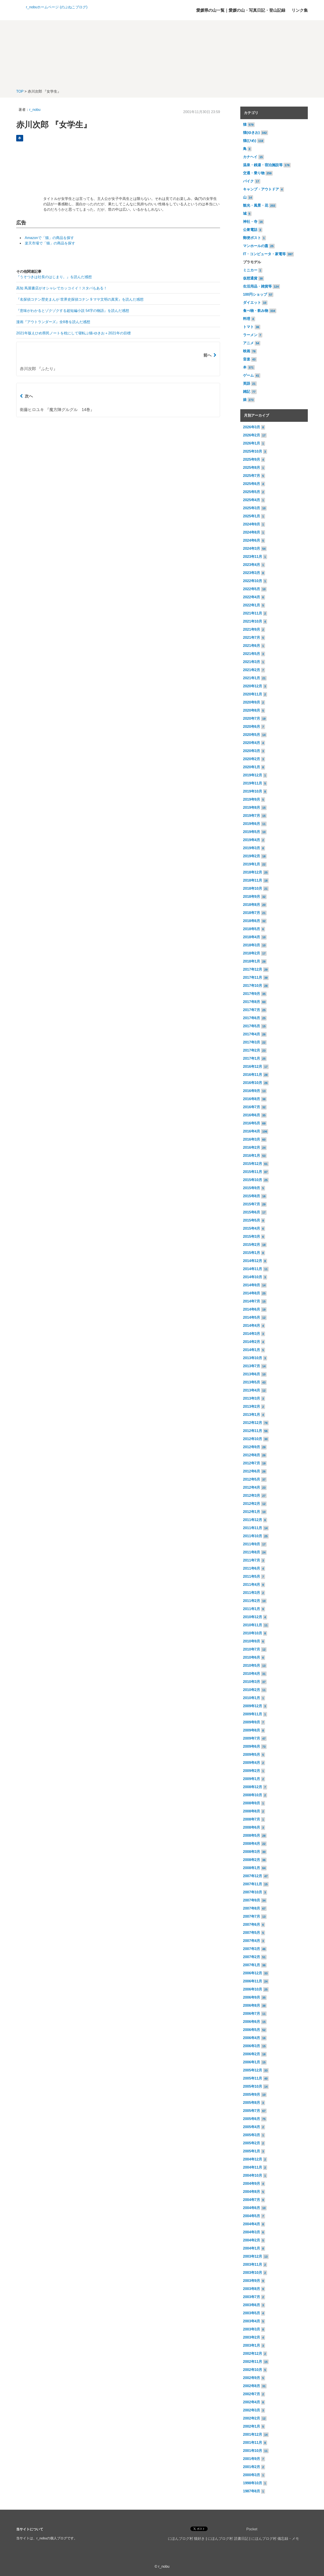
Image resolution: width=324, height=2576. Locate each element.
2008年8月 (251, 1811)
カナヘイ (250, 157)
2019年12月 (252, 775)
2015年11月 (252, 1172)
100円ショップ (255, 294)
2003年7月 (251, 2297)
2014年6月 (251, 1309)
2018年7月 (251, 913)
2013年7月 (251, 1366)
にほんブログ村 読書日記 (228, 2538)
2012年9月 (251, 1447)
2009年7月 (251, 1738)
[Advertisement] (162, 51)
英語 (246, 383)
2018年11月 (252, 880)
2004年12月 (252, 2159)
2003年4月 (251, 2321)
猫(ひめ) (249, 141)
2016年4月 (251, 1131)
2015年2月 (251, 1245)
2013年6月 (251, 1374)
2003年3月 (251, 2329)
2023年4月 (251, 565)
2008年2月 (251, 1860)
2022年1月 (251, 605)
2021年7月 (251, 637)
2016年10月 (252, 1083)
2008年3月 (251, 1852)
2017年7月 (251, 1010)
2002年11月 (252, 2362)
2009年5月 (251, 1754)
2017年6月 (251, 1018)
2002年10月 (252, 2370)
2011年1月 (251, 1609)
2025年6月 (251, 484)
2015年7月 (251, 1204)
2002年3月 (251, 2410)
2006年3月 (251, 2046)
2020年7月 (251, 718)
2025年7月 (251, 476)
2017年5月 (251, 1026)
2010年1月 (251, 1698)
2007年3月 (251, 1949)
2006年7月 (251, 2013)
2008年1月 (251, 1868)
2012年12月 (252, 1423)
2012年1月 (251, 1512)
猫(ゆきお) (251, 132)
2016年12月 (252, 1066)
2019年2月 (251, 856)
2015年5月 (251, 1220)
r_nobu (34, 110)
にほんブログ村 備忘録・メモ (275, 2538)
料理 (246, 319)
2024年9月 (251, 524)
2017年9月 (251, 994)
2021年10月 (252, 621)
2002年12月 (252, 2353)
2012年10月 (252, 1439)
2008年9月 (251, 1803)
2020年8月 (251, 710)
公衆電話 (250, 230)
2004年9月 (251, 2183)
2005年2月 (251, 2143)
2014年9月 (251, 1285)
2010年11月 (252, 1625)
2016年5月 (251, 1123)
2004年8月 (251, 2192)
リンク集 (300, 10)
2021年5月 (251, 654)
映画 (246, 351)
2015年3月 (251, 1236)
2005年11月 (252, 2078)
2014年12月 (252, 1261)
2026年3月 (251, 427)
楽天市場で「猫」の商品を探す (50, 243)
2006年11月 (252, 1981)
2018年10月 (252, 888)
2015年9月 (251, 1188)
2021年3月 (251, 662)
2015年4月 (251, 1228)
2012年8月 (251, 1455)
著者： (23, 110)
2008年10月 (252, 1795)
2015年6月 (251, 1212)
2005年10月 (252, 2086)
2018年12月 (252, 872)
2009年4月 (251, 1763)
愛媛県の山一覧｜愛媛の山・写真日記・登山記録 (240, 10)
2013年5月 (251, 1382)
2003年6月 (251, 2305)
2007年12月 (252, 1876)
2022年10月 (252, 581)
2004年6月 (251, 2208)
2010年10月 (252, 1633)
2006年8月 (251, 2005)
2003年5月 (251, 2313)
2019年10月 (252, 791)
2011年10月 (252, 1536)
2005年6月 (251, 2119)
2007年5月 (251, 1933)
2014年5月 (251, 1317)
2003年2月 (251, 2337)
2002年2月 (251, 2418)
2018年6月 (251, 921)
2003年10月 (252, 2272)
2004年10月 (252, 2175)
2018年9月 (251, 896)
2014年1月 (251, 1350)
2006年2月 (251, 2054)
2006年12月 (252, 1973)
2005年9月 (251, 2094)
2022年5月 (251, 589)
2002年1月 (251, 2426)
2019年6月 (251, 824)
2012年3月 (251, 1495)
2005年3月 (251, 2135)
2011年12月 (252, 1520)
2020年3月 (251, 751)
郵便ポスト (252, 238)
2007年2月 (251, 1957)
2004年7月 (251, 2200)
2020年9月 (251, 702)
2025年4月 (251, 500)
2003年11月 (252, 2264)
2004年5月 (251, 2216)
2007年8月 (251, 1908)
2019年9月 (251, 799)
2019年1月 (251, 864)
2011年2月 (251, 1601)
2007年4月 (251, 1941)
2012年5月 (251, 1479)
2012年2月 (251, 1504)
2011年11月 (252, 1528)
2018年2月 (251, 953)
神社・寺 (250, 221)
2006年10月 (252, 1989)
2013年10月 (252, 1358)
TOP (19, 91)
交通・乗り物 (254, 173)
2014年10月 (252, 1277)
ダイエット (252, 302)
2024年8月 (251, 532)
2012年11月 (252, 1431)
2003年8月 (251, 2289)
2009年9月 (251, 1722)
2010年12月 (252, 1617)
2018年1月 (251, 961)
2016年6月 (251, 1115)
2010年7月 (251, 1649)
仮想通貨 (250, 278)
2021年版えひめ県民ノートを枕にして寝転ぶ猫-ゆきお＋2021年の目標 (73, 333)
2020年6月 (251, 726)
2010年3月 (251, 1682)
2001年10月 (252, 2451)
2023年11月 (252, 557)
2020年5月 (251, 735)
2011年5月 (251, 1576)
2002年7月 (251, 2394)
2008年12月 (252, 1787)
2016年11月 (252, 1075)
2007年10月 (252, 1892)
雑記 (246, 391)
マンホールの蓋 (255, 246)
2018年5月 (251, 929)
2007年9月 (251, 1900)
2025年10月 (252, 451)
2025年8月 (251, 467)
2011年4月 (251, 1584)
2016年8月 (251, 1099)
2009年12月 (252, 1706)
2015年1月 (251, 1253)
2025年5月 (251, 492)
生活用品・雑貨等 (257, 286)
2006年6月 (251, 2022)
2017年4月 (251, 1034)
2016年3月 (251, 1139)
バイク (248, 181)
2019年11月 (252, 783)
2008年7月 (251, 1819)
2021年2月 (251, 670)
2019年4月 (251, 840)
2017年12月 (252, 969)
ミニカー (250, 270)
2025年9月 (251, 459)
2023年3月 (251, 573)
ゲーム (248, 375)
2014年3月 (251, 1334)
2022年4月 (251, 597)
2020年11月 (252, 694)
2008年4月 (251, 1843)
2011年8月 (251, 1552)
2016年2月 (251, 1147)
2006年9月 (251, 1997)
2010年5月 (251, 1665)
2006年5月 (251, 2030)
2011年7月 (251, 1560)
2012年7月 (251, 1463)
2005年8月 (251, 2103)
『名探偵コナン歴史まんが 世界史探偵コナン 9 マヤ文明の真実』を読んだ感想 (80, 299)
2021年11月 (252, 613)
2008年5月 (251, 1835)
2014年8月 (251, 1293)
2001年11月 (252, 2442)
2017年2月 (251, 1050)
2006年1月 (251, 2062)
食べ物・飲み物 (255, 311)
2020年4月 (251, 743)
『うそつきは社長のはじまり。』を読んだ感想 (54, 277)
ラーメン (250, 335)
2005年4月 (251, 2127)
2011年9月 (251, 1544)
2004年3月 (251, 2232)
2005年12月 (252, 2070)
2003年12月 (252, 2256)
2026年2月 (251, 435)
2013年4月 (251, 1390)
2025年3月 (251, 508)
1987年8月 (251, 2491)
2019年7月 (251, 816)
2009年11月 (252, 1714)
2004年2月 (251, 2240)
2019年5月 (251, 832)
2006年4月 (251, 2038)
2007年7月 (251, 1916)
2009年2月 (251, 1771)
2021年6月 (251, 646)
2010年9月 (251, 1641)
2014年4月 (251, 1325)
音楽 (246, 359)
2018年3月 (251, 945)
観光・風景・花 (255, 205)
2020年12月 (252, 686)
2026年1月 (251, 443)
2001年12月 (252, 2434)
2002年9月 (251, 2378)
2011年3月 (251, 1593)
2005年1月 (251, 2151)
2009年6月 (251, 1746)
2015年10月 (252, 1180)
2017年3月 (251, 1042)
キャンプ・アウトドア (261, 189)
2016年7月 (251, 1107)
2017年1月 (251, 1058)
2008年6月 (251, 1827)
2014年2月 (251, 1342)
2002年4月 (251, 2402)
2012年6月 (251, 1471)
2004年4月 (251, 2224)
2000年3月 (251, 2475)
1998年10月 (252, 2483)
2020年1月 (251, 767)
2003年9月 (251, 2281)
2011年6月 (251, 1568)
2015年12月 (252, 1164)
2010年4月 (251, 1674)
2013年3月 (251, 1398)
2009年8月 (251, 1730)
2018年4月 (251, 937)
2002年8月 (251, 2386)
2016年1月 (251, 1155)
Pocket (251, 2529)
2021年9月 (251, 629)
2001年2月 (251, 2467)
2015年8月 (251, 1196)
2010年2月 (251, 1690)
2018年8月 (251, 905)
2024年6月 (251, 540)
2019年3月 (251, 848)
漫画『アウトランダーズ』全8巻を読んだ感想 (53, 322)
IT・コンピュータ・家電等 (264, 254)
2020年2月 (251, 759)
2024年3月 (251, 548)
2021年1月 (251, 678)
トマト (248, 327)
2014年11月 (252, 1269)
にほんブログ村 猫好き (186, 2538)
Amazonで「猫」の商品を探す (49, 238)
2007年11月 (252, 1884)
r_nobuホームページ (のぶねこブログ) (57, 7)
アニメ (248, 343)
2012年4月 (251, 1487)
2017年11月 (252, 977)
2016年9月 (251, 1091)
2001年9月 (251, 2459)
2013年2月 (251, 1406)
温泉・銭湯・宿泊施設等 (263, 165)
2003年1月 (251, 2345)
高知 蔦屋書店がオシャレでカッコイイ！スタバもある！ (61, 288)
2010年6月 (251, 1657)
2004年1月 (251, 2248)
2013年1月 (251, 1414)
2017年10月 (252, 986)
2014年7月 (251, 1301)
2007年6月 (251, 1924)
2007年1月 (251, 1965)
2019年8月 (251, 807)
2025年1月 (251, 516)
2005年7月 (251, 2111)
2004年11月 (252, 2167)
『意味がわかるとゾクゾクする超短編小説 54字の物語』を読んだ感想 (72, 311)
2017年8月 (251, 1002)
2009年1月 (251, 1779)
